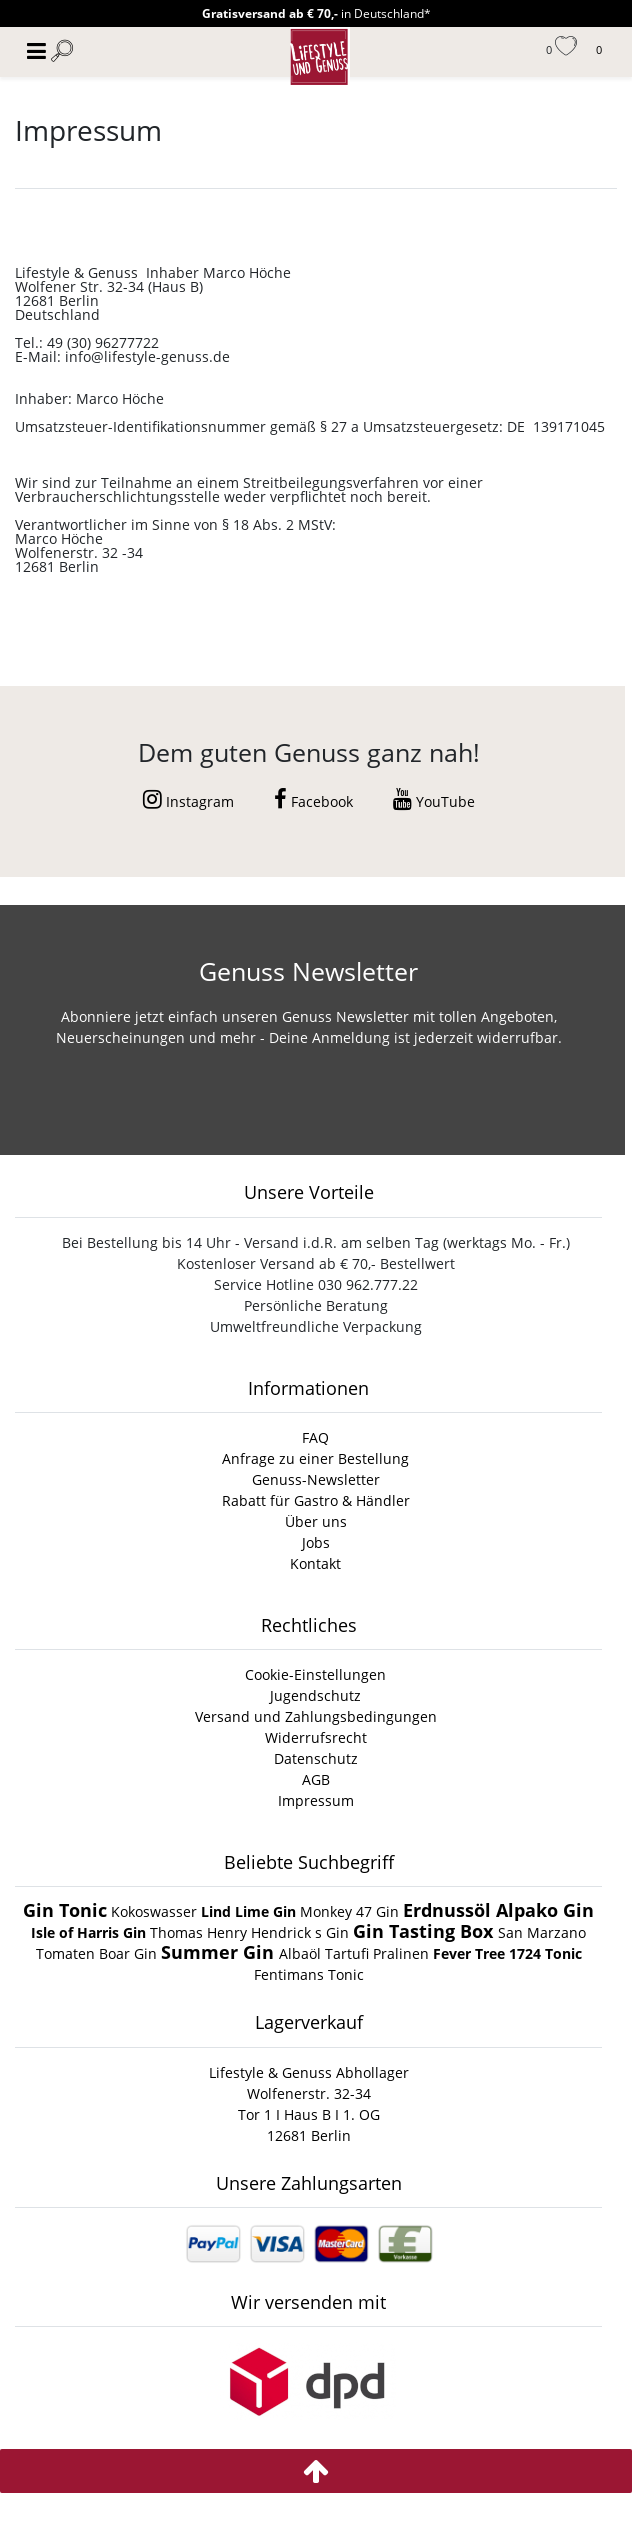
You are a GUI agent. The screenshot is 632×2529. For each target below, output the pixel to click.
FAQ (315, 1437)
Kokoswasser (154, 1911)
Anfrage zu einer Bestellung (315, 1458)
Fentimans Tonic (309, 1974)
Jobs (316, 1542)
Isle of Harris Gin (90, 1932)
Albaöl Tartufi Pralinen (354, 1953)
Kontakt (315, 1563)
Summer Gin (220, 1952)
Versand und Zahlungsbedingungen (316, 1716)
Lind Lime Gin (250, 1911)
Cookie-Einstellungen (315, 1674)
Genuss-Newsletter (316, 1479)
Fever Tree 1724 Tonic (507, 1953)
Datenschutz (316, 1758)
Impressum (316, 1800)
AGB (316, 1779)
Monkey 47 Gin (351, 1911)
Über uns (316, 1521)
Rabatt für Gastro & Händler (316, 1500)
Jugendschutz (315, 1695)
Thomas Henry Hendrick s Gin (251, 1932)
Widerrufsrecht (316, 1737)
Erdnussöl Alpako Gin (498, 1910)
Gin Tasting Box (425, 1931)
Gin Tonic (65, 1910)
